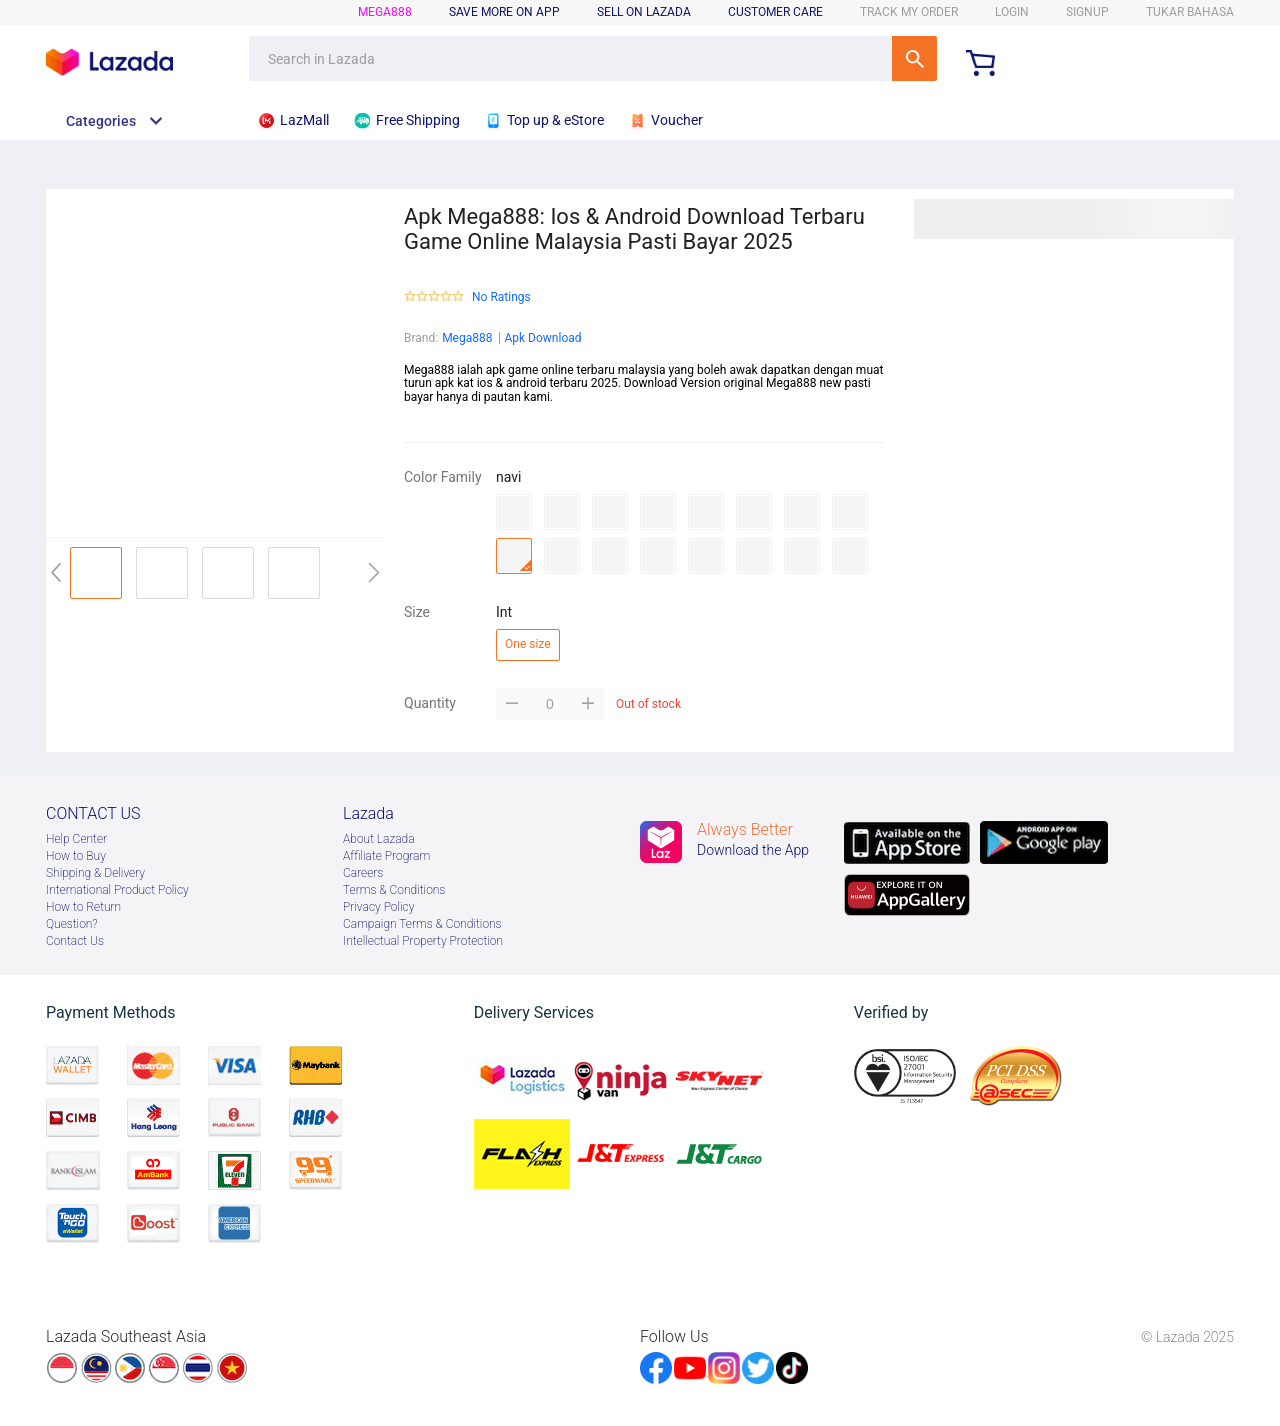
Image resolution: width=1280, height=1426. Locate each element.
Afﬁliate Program (386, 856)
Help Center (76, 839)
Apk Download (542, 338)
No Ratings (501, 297)
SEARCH (914, 58)
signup (1087, 12)
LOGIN (1012, 12)
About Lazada (379, 839)
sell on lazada (644, 12)
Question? (72, 924)
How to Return (83, 907)
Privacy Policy (378, 907)
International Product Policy (117, 890)
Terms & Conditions (394, 890)
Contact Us (75, 941)
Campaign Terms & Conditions (422, 924)
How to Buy (76, 856)
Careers (363, 873)
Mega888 (467, 338)
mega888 (385, 12)
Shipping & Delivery (95, 873)
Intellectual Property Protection (423, 941)
